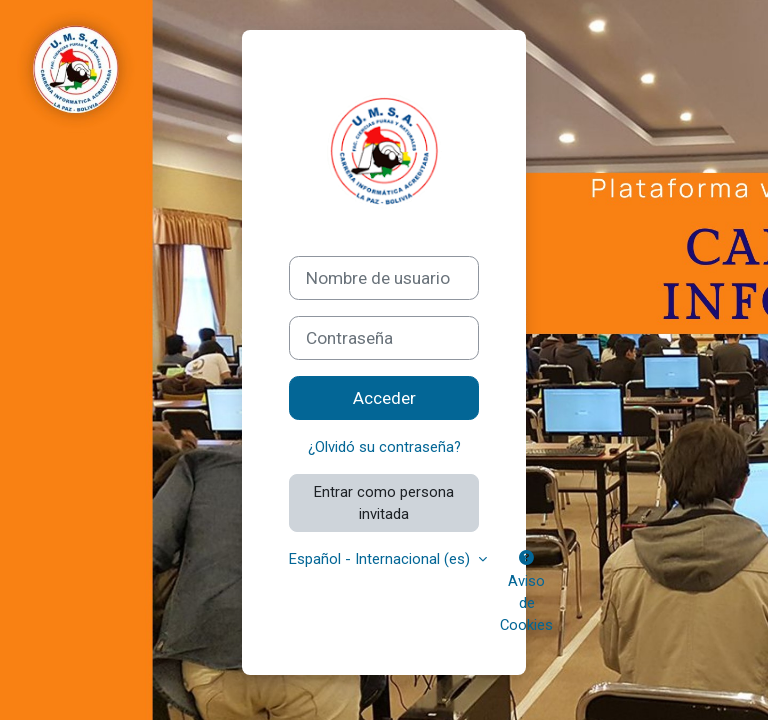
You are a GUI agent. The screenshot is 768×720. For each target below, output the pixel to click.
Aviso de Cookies (526, 592)
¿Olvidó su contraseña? (384, 447)
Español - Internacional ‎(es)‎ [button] (381, 559)
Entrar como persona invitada (384, 503)
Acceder (384, 398)
